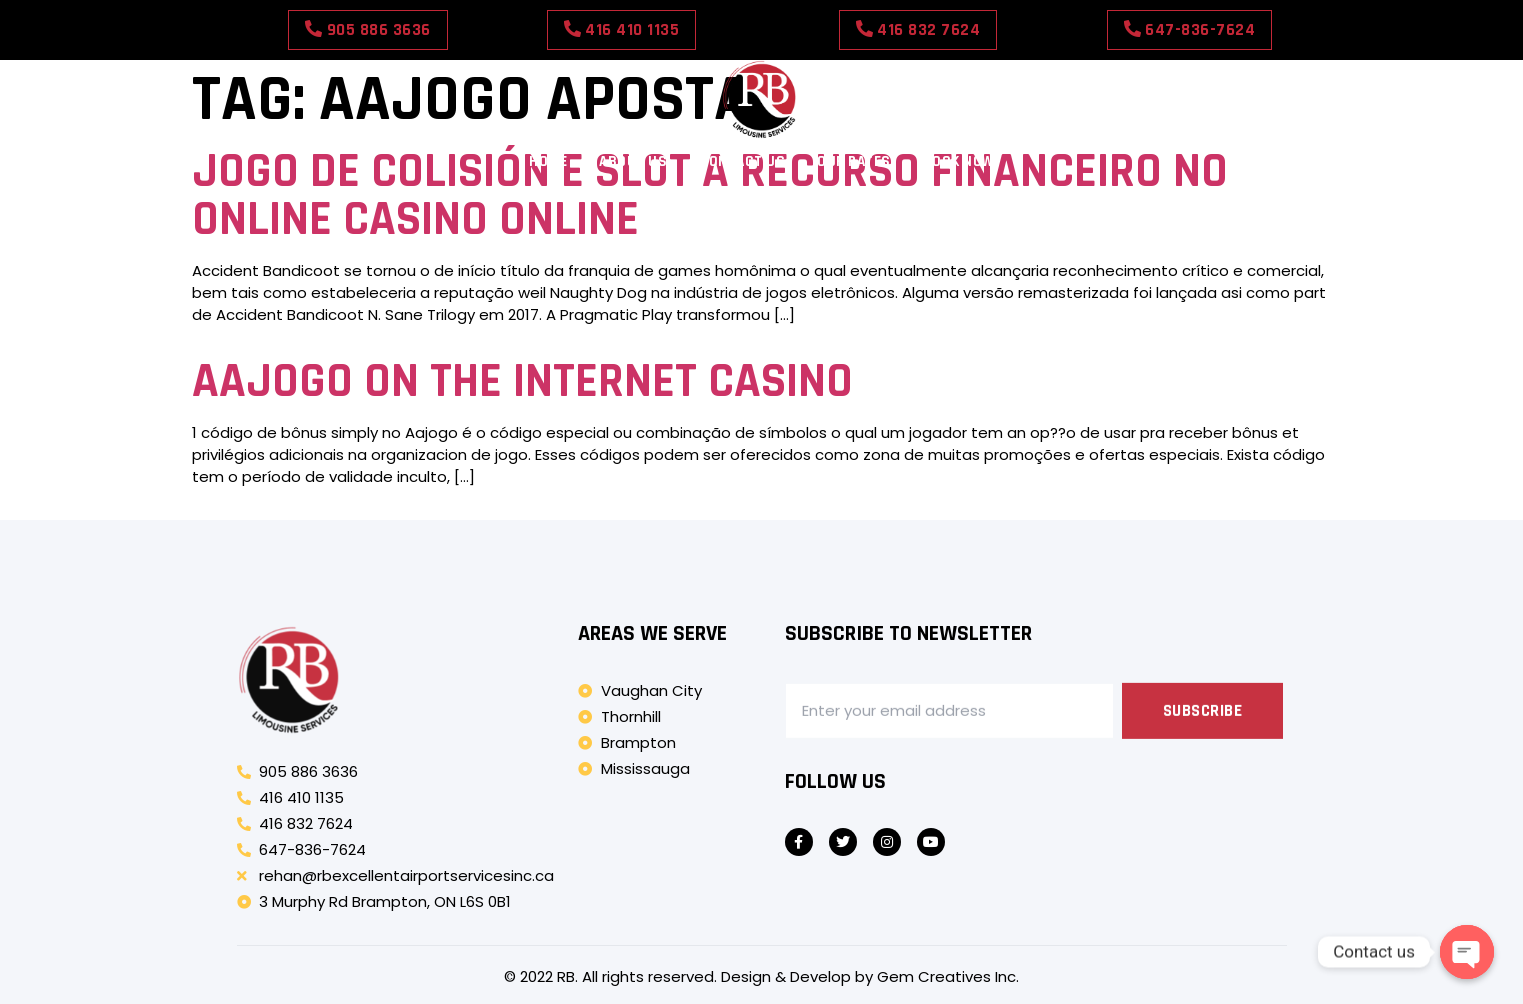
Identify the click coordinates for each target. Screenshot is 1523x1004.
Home (548, 161)
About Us (633, 161)
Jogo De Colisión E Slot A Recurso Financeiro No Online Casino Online (710, 196)
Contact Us (742, 161)
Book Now (958, 161)
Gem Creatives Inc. (948, 976)
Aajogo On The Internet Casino (522, 382)
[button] (368, 30)
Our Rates (854, 161)
